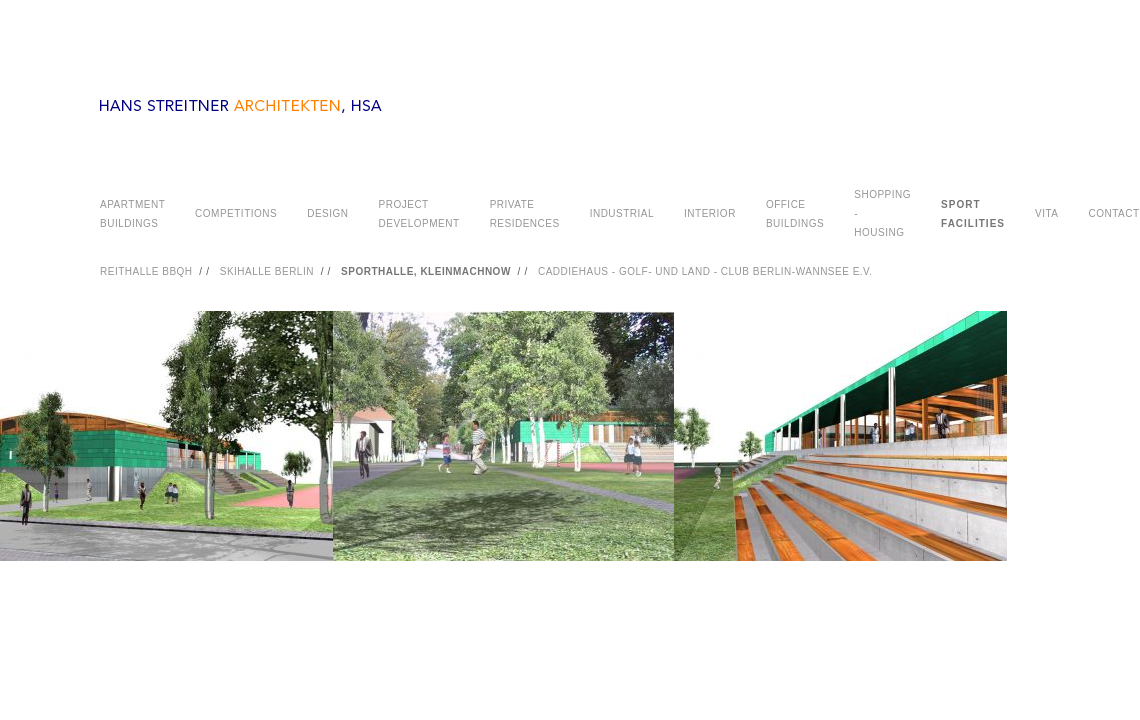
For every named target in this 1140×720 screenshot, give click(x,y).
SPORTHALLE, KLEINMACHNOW (426, 271)
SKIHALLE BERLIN (267, 271)
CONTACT (1113, 213)
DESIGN (327, 213)
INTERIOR (710, 213)
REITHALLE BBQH (146, 271)
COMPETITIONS (236, 213)
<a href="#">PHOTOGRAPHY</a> (570, 461)
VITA (1046, 213)
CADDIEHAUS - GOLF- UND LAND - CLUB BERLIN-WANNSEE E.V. (705, 271)
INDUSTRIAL (622, 213)
